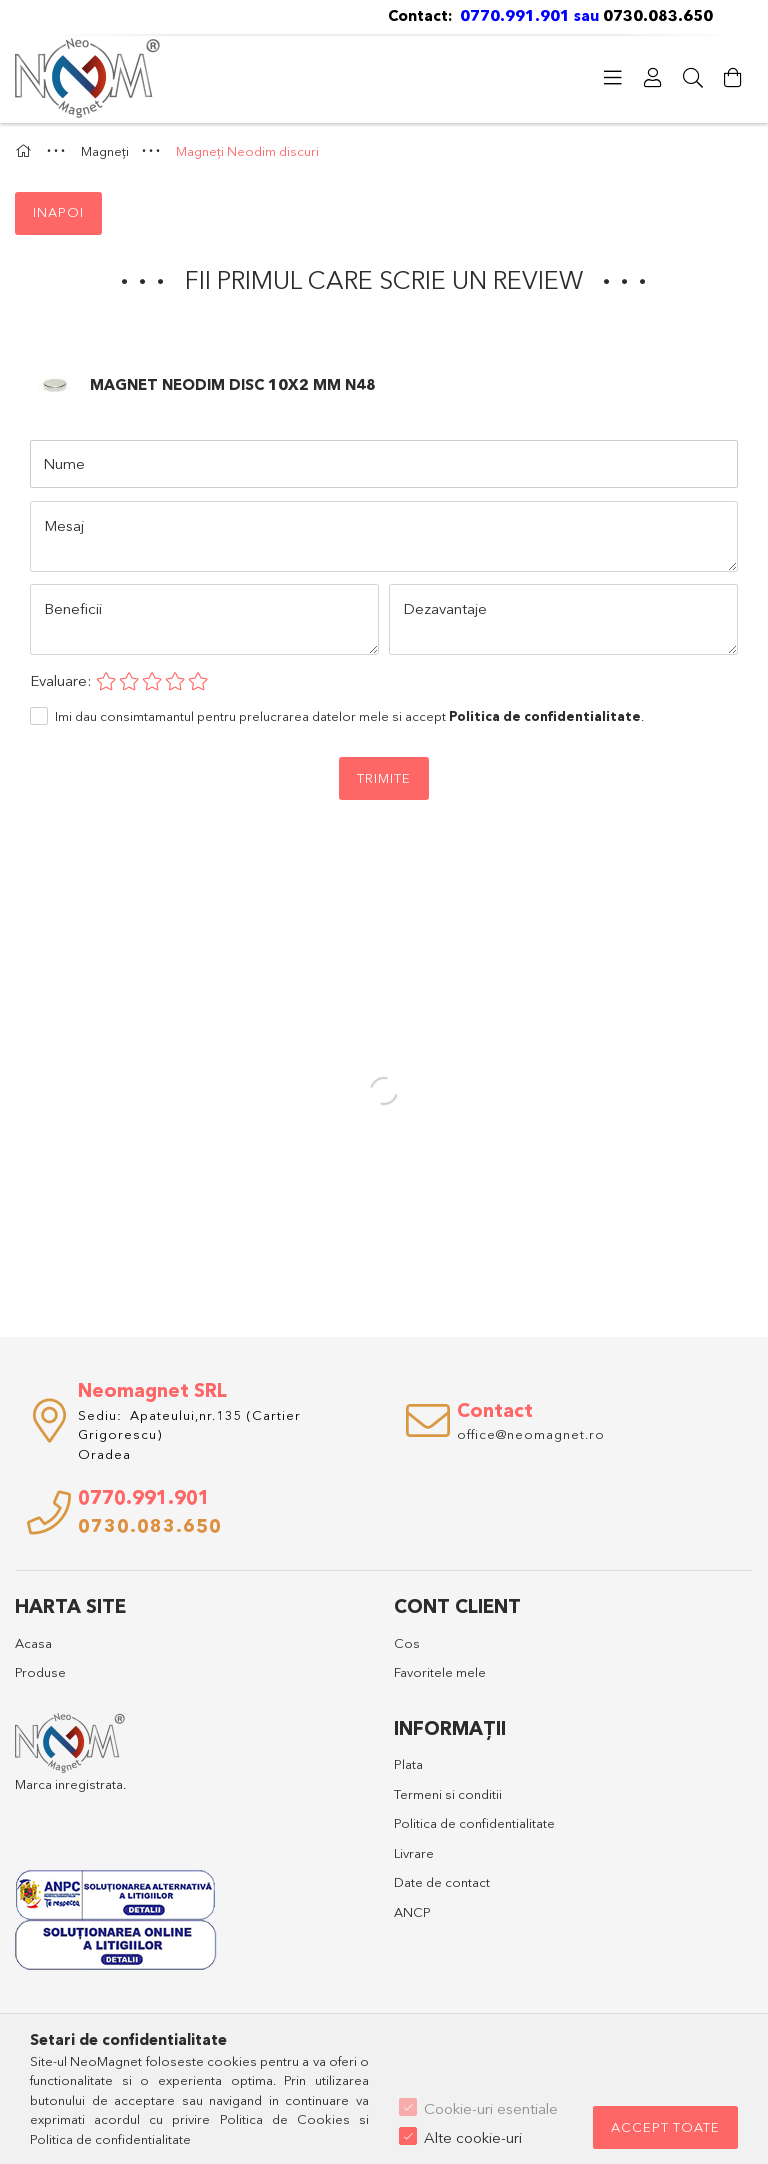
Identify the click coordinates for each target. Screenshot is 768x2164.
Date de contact (442, 1882)
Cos (407, 1643)
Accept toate (665, 2127)
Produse (40, 1672)
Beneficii (73, 608)
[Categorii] (613, 78)
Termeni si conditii (448, 1794)
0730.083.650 (660, 15)
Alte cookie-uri (473, 2137)
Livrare (414, 1853)
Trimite (384, 778)
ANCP (412, 1912)
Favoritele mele (440, 1672)
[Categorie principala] (26, 151)
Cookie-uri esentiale (491, 2108)
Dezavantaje (445, 608)
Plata (408, 1764)
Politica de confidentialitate (474, 1823)
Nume (64, 463)
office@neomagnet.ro (531, 1434)
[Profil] (653, 78)
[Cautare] (693, 78)
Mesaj (64, 525)
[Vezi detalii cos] (733, 78)
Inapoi (58, 212)
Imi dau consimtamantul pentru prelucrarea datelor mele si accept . (349, 716)
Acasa (33, 1643)
